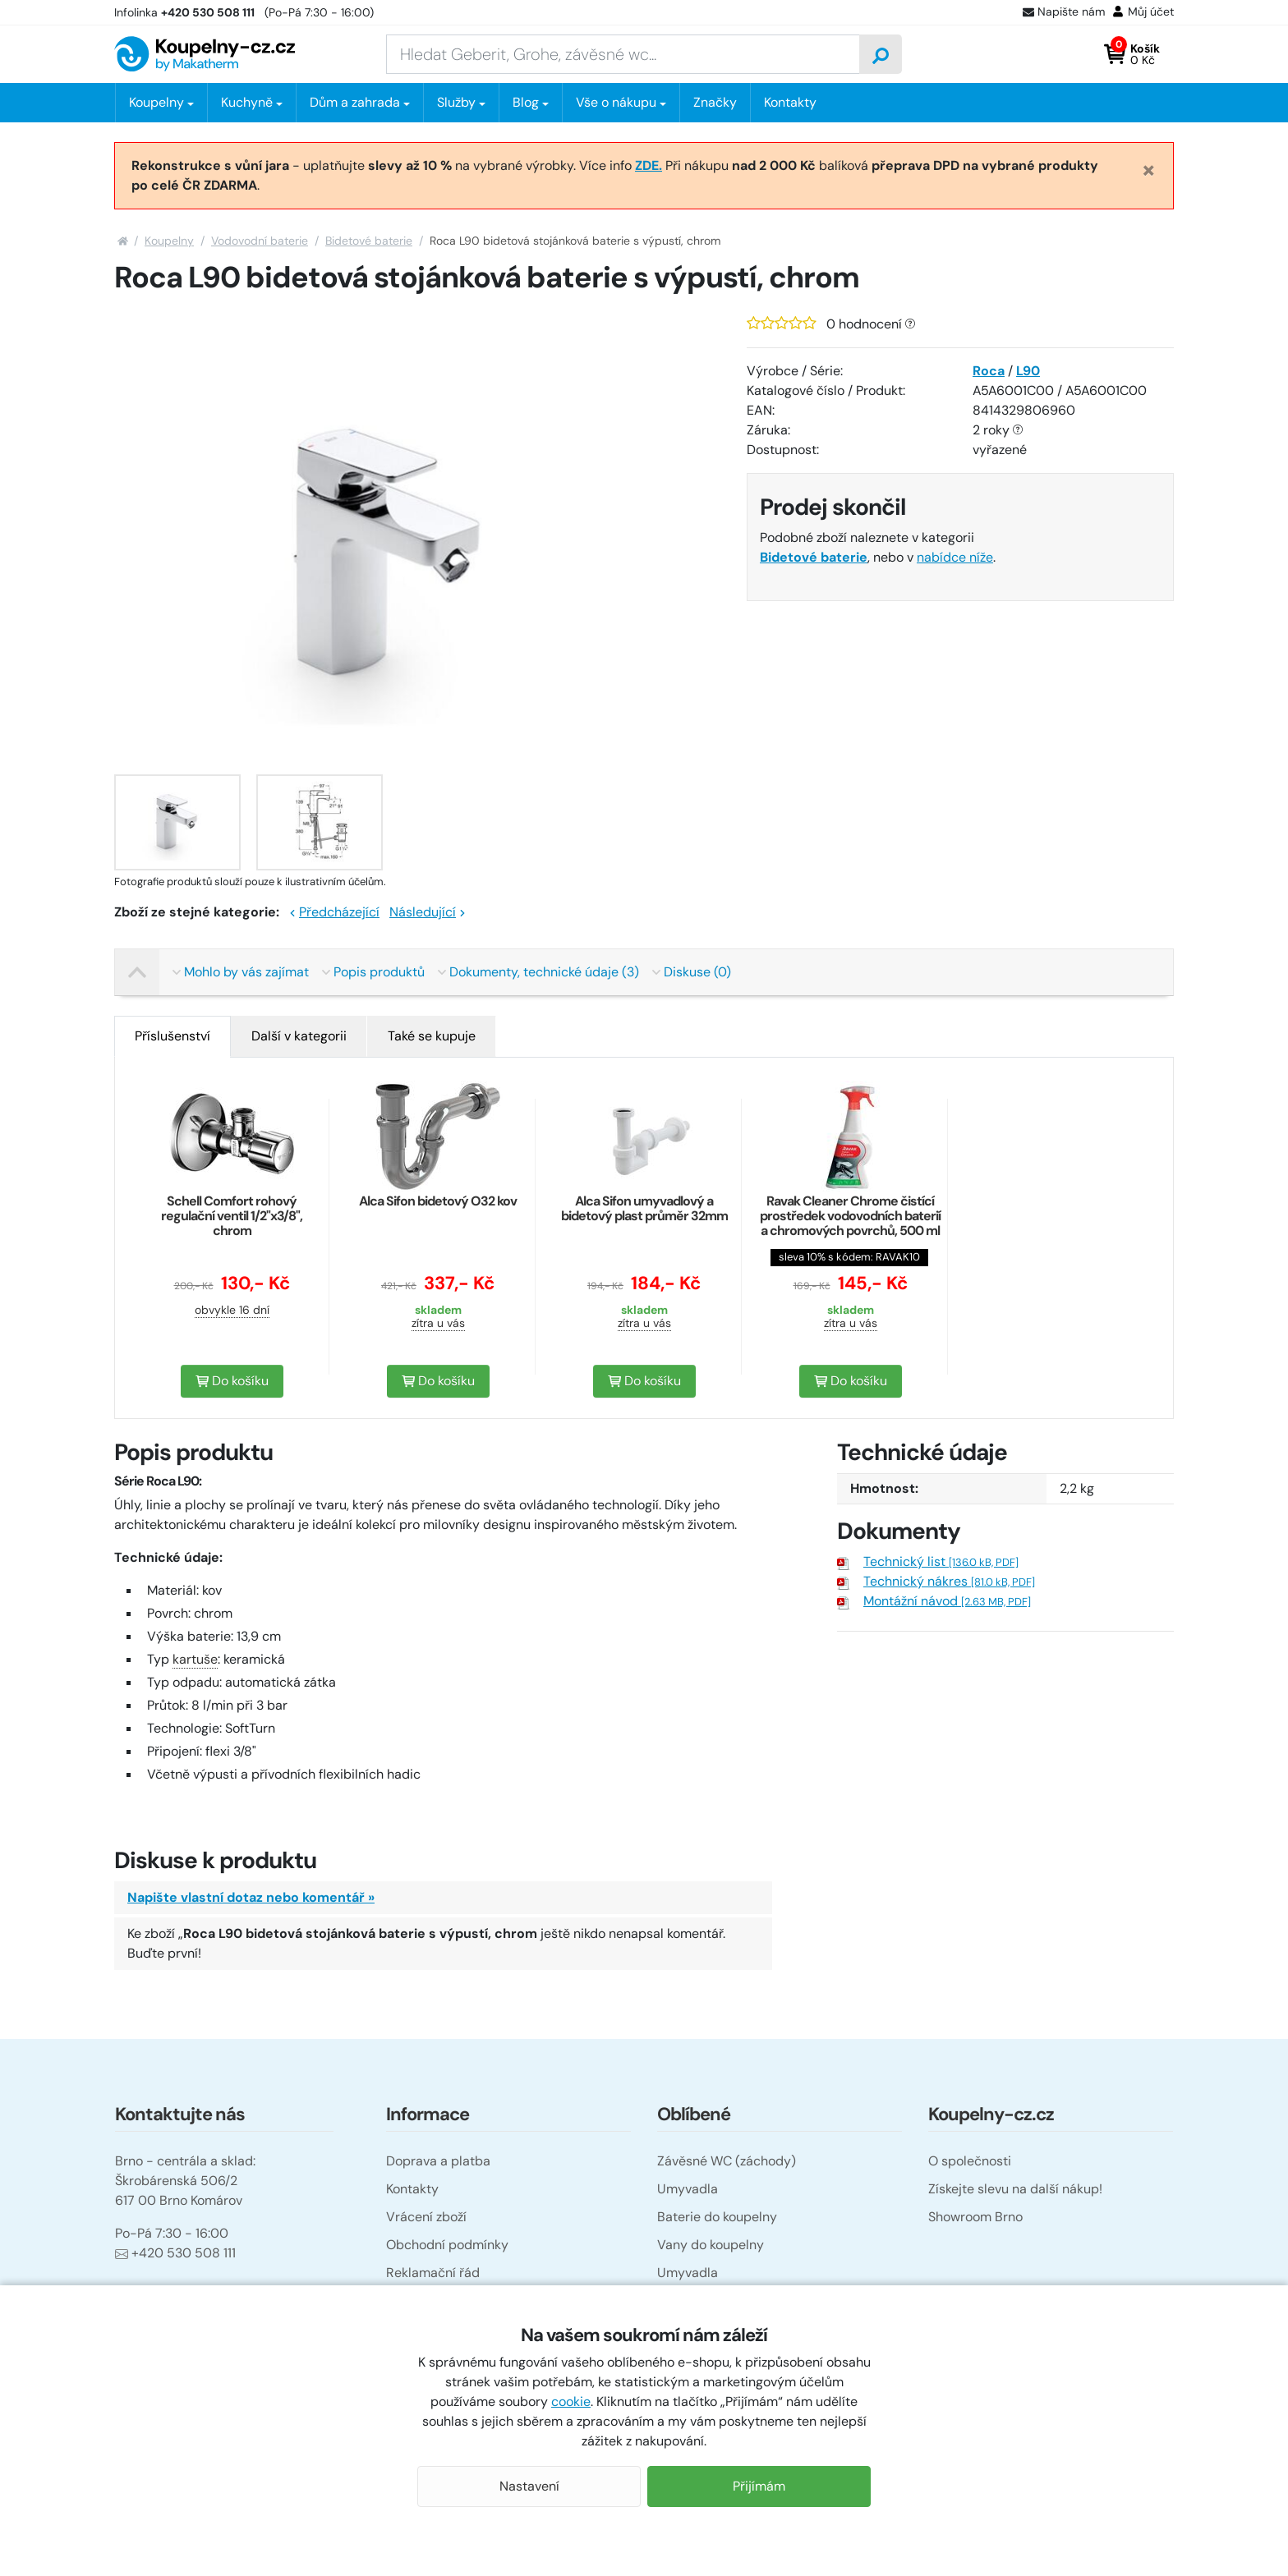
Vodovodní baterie (259, 240)
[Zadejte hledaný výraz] (623, 54)
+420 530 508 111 (175, 2252)
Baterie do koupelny (717, 2216)
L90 (1028, 370)
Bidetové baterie (368, 240)
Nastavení (529, 2486)
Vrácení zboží (426, 2216)
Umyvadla (687, 2188)
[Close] (1149, 169)
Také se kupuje (432, 1036)
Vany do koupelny (710, 2244)
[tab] (172, 1036)
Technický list (941, 1561)
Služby (456, 102)
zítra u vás (438, 1323)
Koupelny (169, 240)
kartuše (195, 1659)
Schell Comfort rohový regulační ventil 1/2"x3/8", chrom (231, 1215)
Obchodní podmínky (447, 2244)
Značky (715, 102)
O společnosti (969, 2161)
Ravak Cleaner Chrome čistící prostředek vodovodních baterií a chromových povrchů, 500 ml (850, 1215)
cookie (571, 2401)
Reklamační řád (433, 2272)
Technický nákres (949, 1581)
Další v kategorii (299, 1036)
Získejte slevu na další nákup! (1015, 2188)
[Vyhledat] (880, 54)
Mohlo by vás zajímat (240, 971)
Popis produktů (373, 971)
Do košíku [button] (232, 1380)
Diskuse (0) (691, 971)
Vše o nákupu (616, 102)
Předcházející (334, 912)
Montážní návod (947, 1600)
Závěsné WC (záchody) (726, 2161)
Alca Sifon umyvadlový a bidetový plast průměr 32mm (644, 1208)
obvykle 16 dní (232, 1309)
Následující (427, 912)
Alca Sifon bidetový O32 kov (438, 1201)
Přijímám (759, 2486)
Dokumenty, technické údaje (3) (538, 971)
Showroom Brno (975, 2216)
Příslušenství (172, 1036)
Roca (989, 370)
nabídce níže (955, 557)
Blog (526, 102)
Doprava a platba (438, 2161)
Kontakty (790, 102)
